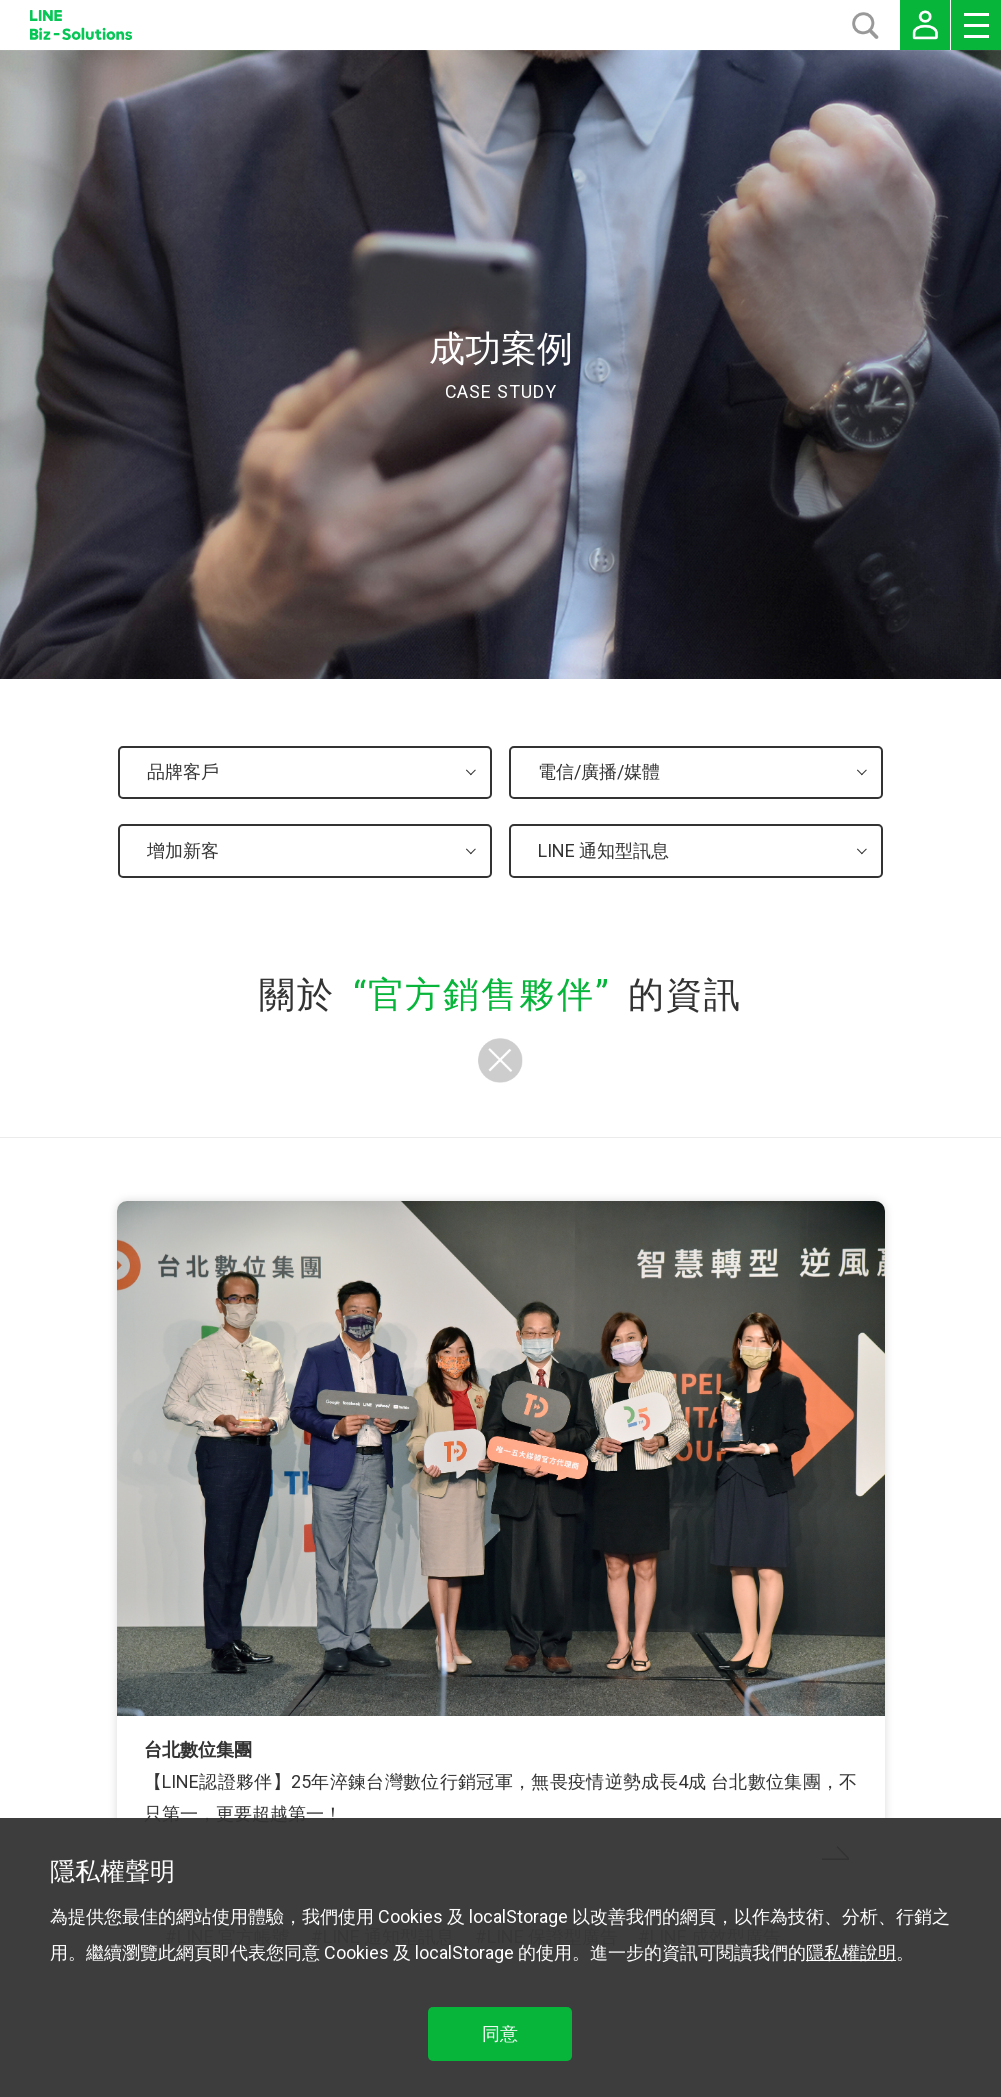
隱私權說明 (851, 1952)
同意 (500, 2033)
